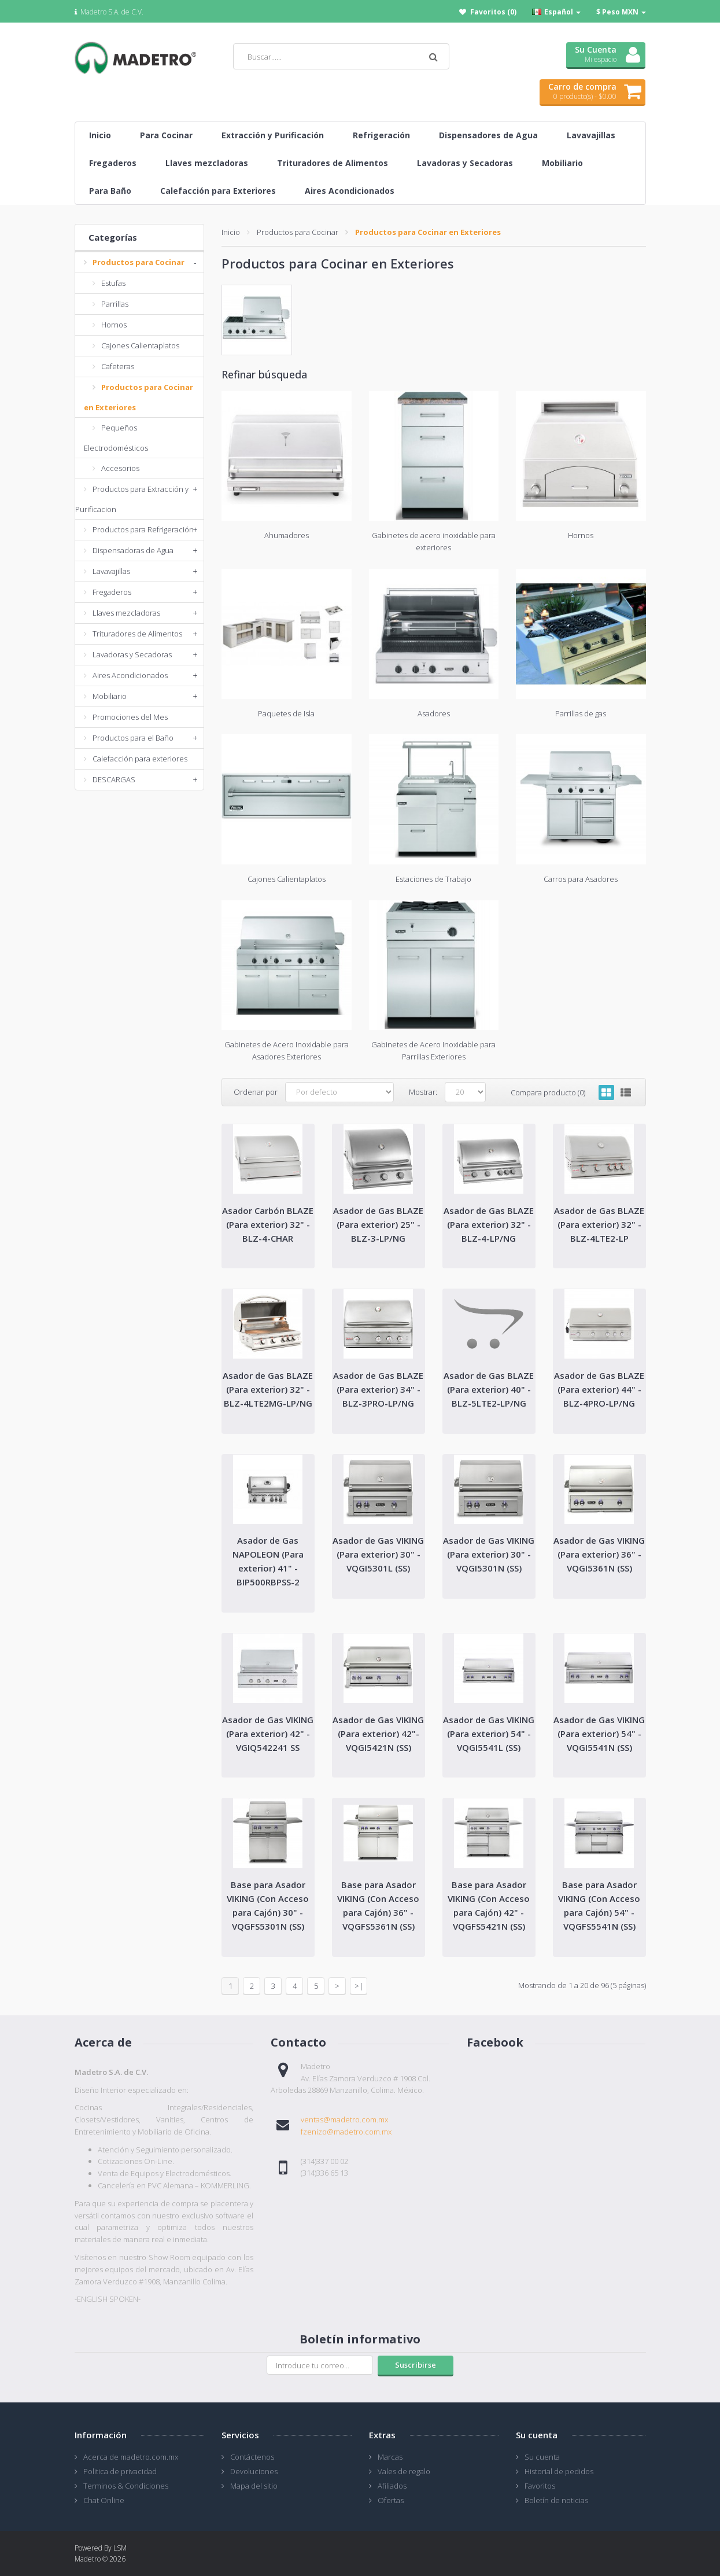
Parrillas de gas (580, 713)
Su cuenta (542, 2457)
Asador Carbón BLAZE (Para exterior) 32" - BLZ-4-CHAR (267, 1224)
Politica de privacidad (120, 2471)
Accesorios (120, 468)
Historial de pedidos (559, 2471)
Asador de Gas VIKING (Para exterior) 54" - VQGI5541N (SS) (599, 1733)
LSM (120, 2548)
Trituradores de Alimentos (137, 633)
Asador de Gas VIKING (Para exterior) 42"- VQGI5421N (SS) (378, 1733)
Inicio (230, 232)
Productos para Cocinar (138, 262)
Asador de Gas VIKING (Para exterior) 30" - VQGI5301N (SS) (488, 1554)
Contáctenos (252, 2457)
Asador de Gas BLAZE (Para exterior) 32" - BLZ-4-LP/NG (489, 1224)
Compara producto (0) (548, 1092)
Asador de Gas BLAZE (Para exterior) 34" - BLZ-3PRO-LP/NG (378, 1389)
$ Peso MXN (621, 12)
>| (359, 1986)
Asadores (434, 713)
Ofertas (391, 2500)
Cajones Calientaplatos (140, 345)
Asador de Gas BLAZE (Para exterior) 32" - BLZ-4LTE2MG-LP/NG (268, 1389)
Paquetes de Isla (286, 713)
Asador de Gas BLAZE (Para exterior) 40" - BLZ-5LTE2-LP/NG (489, 1389)
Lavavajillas (111, 571)
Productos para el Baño (133, 738)
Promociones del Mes (130, 717)
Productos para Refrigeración (143, 529)
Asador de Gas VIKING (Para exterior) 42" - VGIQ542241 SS (267, 1733)
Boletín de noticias (556, 2500)
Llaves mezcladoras (126, 613)
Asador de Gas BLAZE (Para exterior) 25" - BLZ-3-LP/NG (378, 1224)
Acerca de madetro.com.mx (130, 2457)
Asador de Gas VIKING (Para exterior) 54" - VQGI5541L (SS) (488, 1733)
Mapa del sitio (254, 2486)
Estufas (113, 283)
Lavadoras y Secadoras (132, 654)
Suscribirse (415, 2365)
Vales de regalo (404, 2471)
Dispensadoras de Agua (133, 550)
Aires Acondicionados (130, 675)
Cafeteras (117, 366)
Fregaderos (112, 592)
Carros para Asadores (581, 879)
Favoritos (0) (493, 12)
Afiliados (392, 2486)
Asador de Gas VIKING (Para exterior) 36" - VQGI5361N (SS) (599, 1554)
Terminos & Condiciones (125, 2486)
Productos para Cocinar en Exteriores (428, 232)
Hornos (114, 324)
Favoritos (540, 2486)
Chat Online (103, 2500)
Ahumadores (286, 535)
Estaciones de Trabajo (433, 879)
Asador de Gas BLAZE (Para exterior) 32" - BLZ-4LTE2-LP (599, 1224)
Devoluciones (254, 2471)
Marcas (390, 2457)
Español (556, 12)
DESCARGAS (114, 779)
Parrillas (114, 304)
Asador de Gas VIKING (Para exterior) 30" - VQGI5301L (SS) (378, 1554)
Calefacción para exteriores (140, 758)
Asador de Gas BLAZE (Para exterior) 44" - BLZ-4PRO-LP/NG (599, 1389)
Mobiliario (110, 696)
